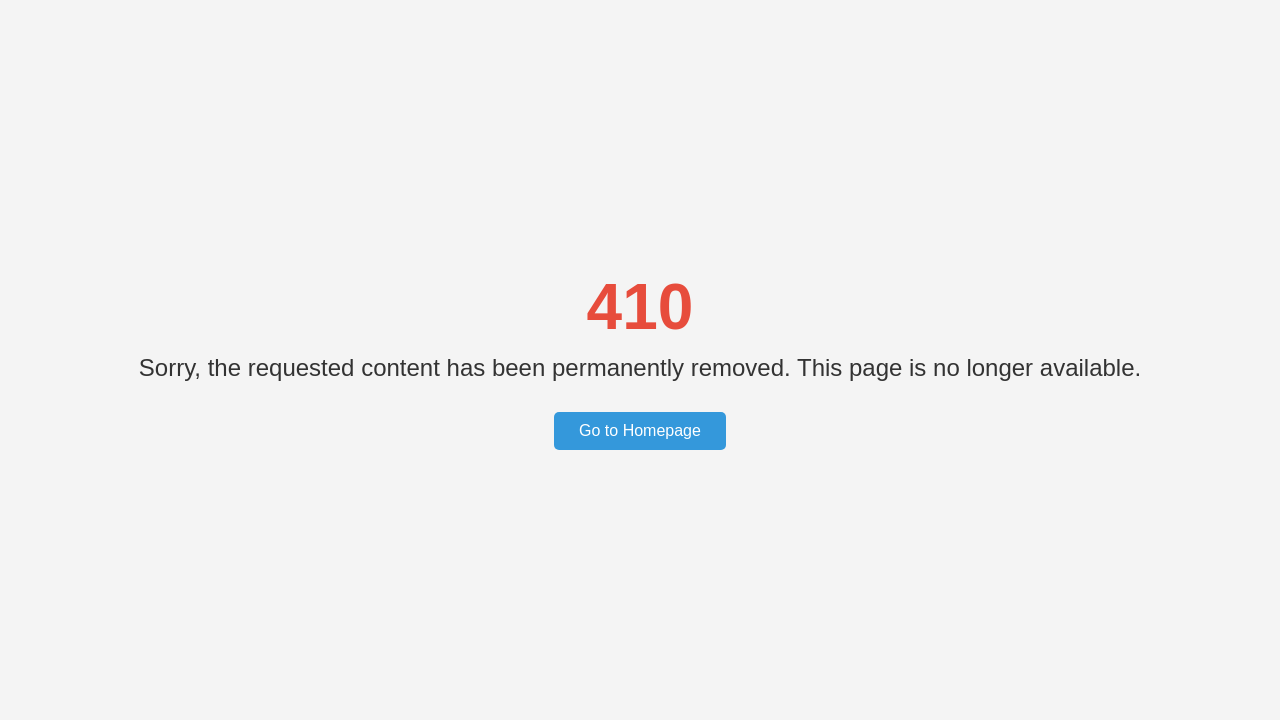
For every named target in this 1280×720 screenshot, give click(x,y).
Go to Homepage (640, 430)
